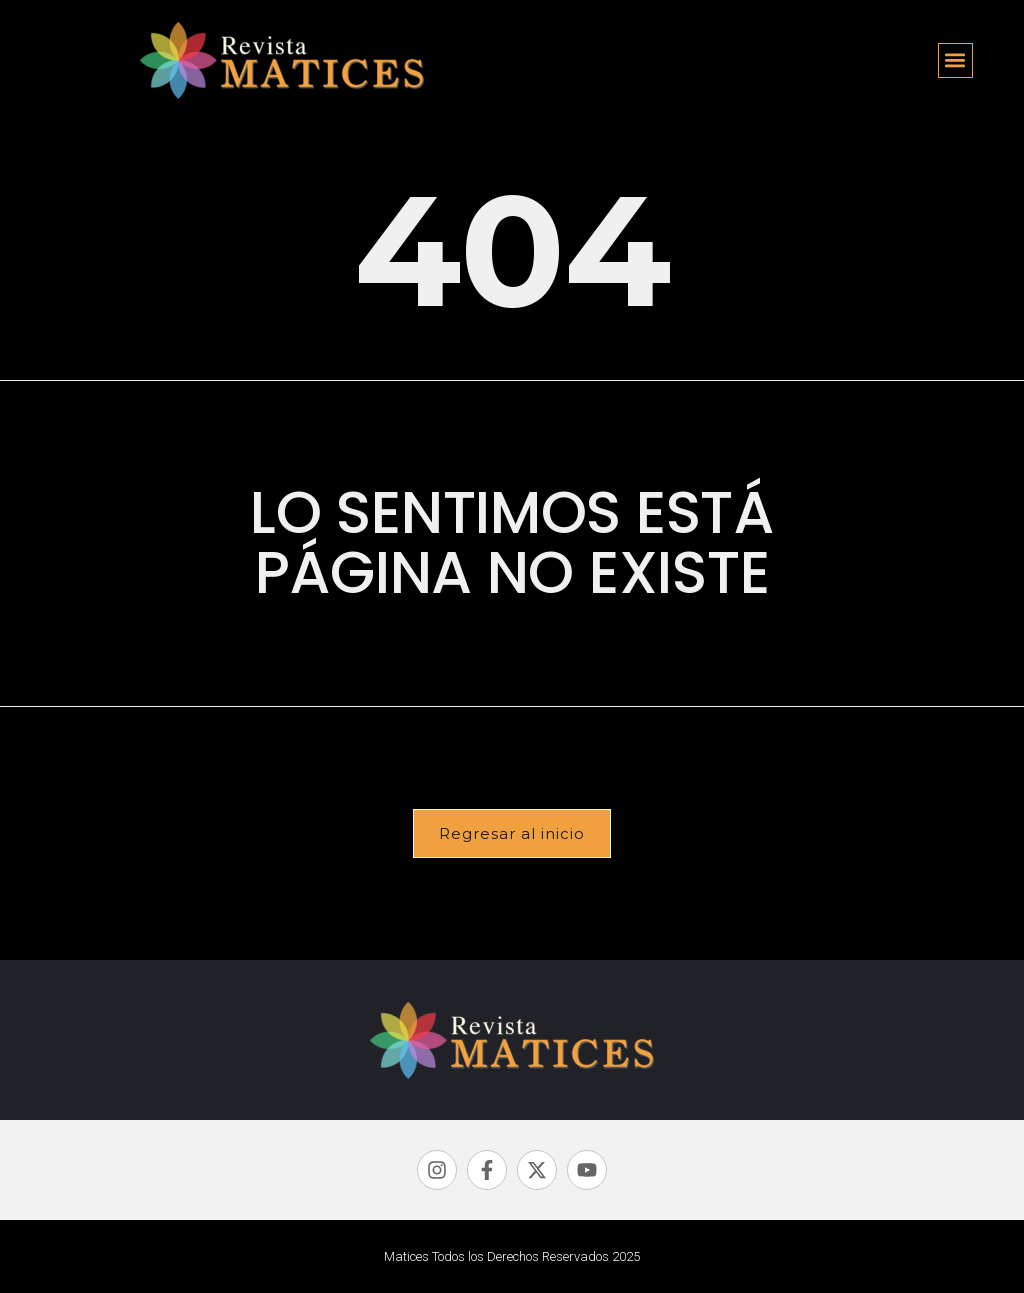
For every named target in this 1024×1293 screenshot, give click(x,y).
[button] (955, 60)
